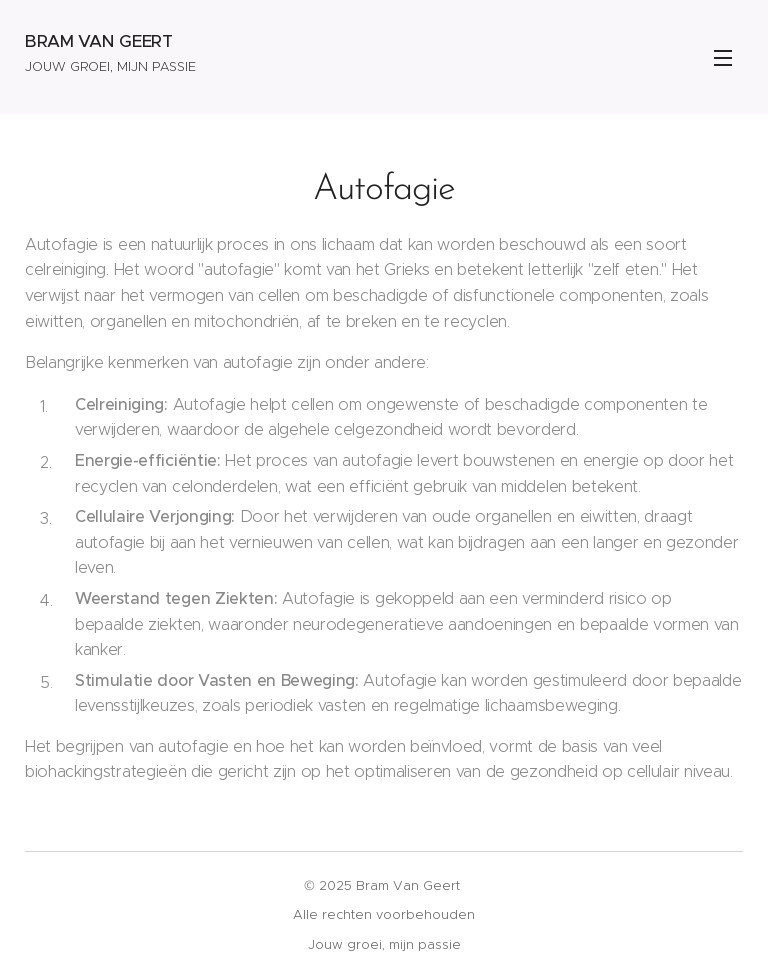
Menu (723, 58)
